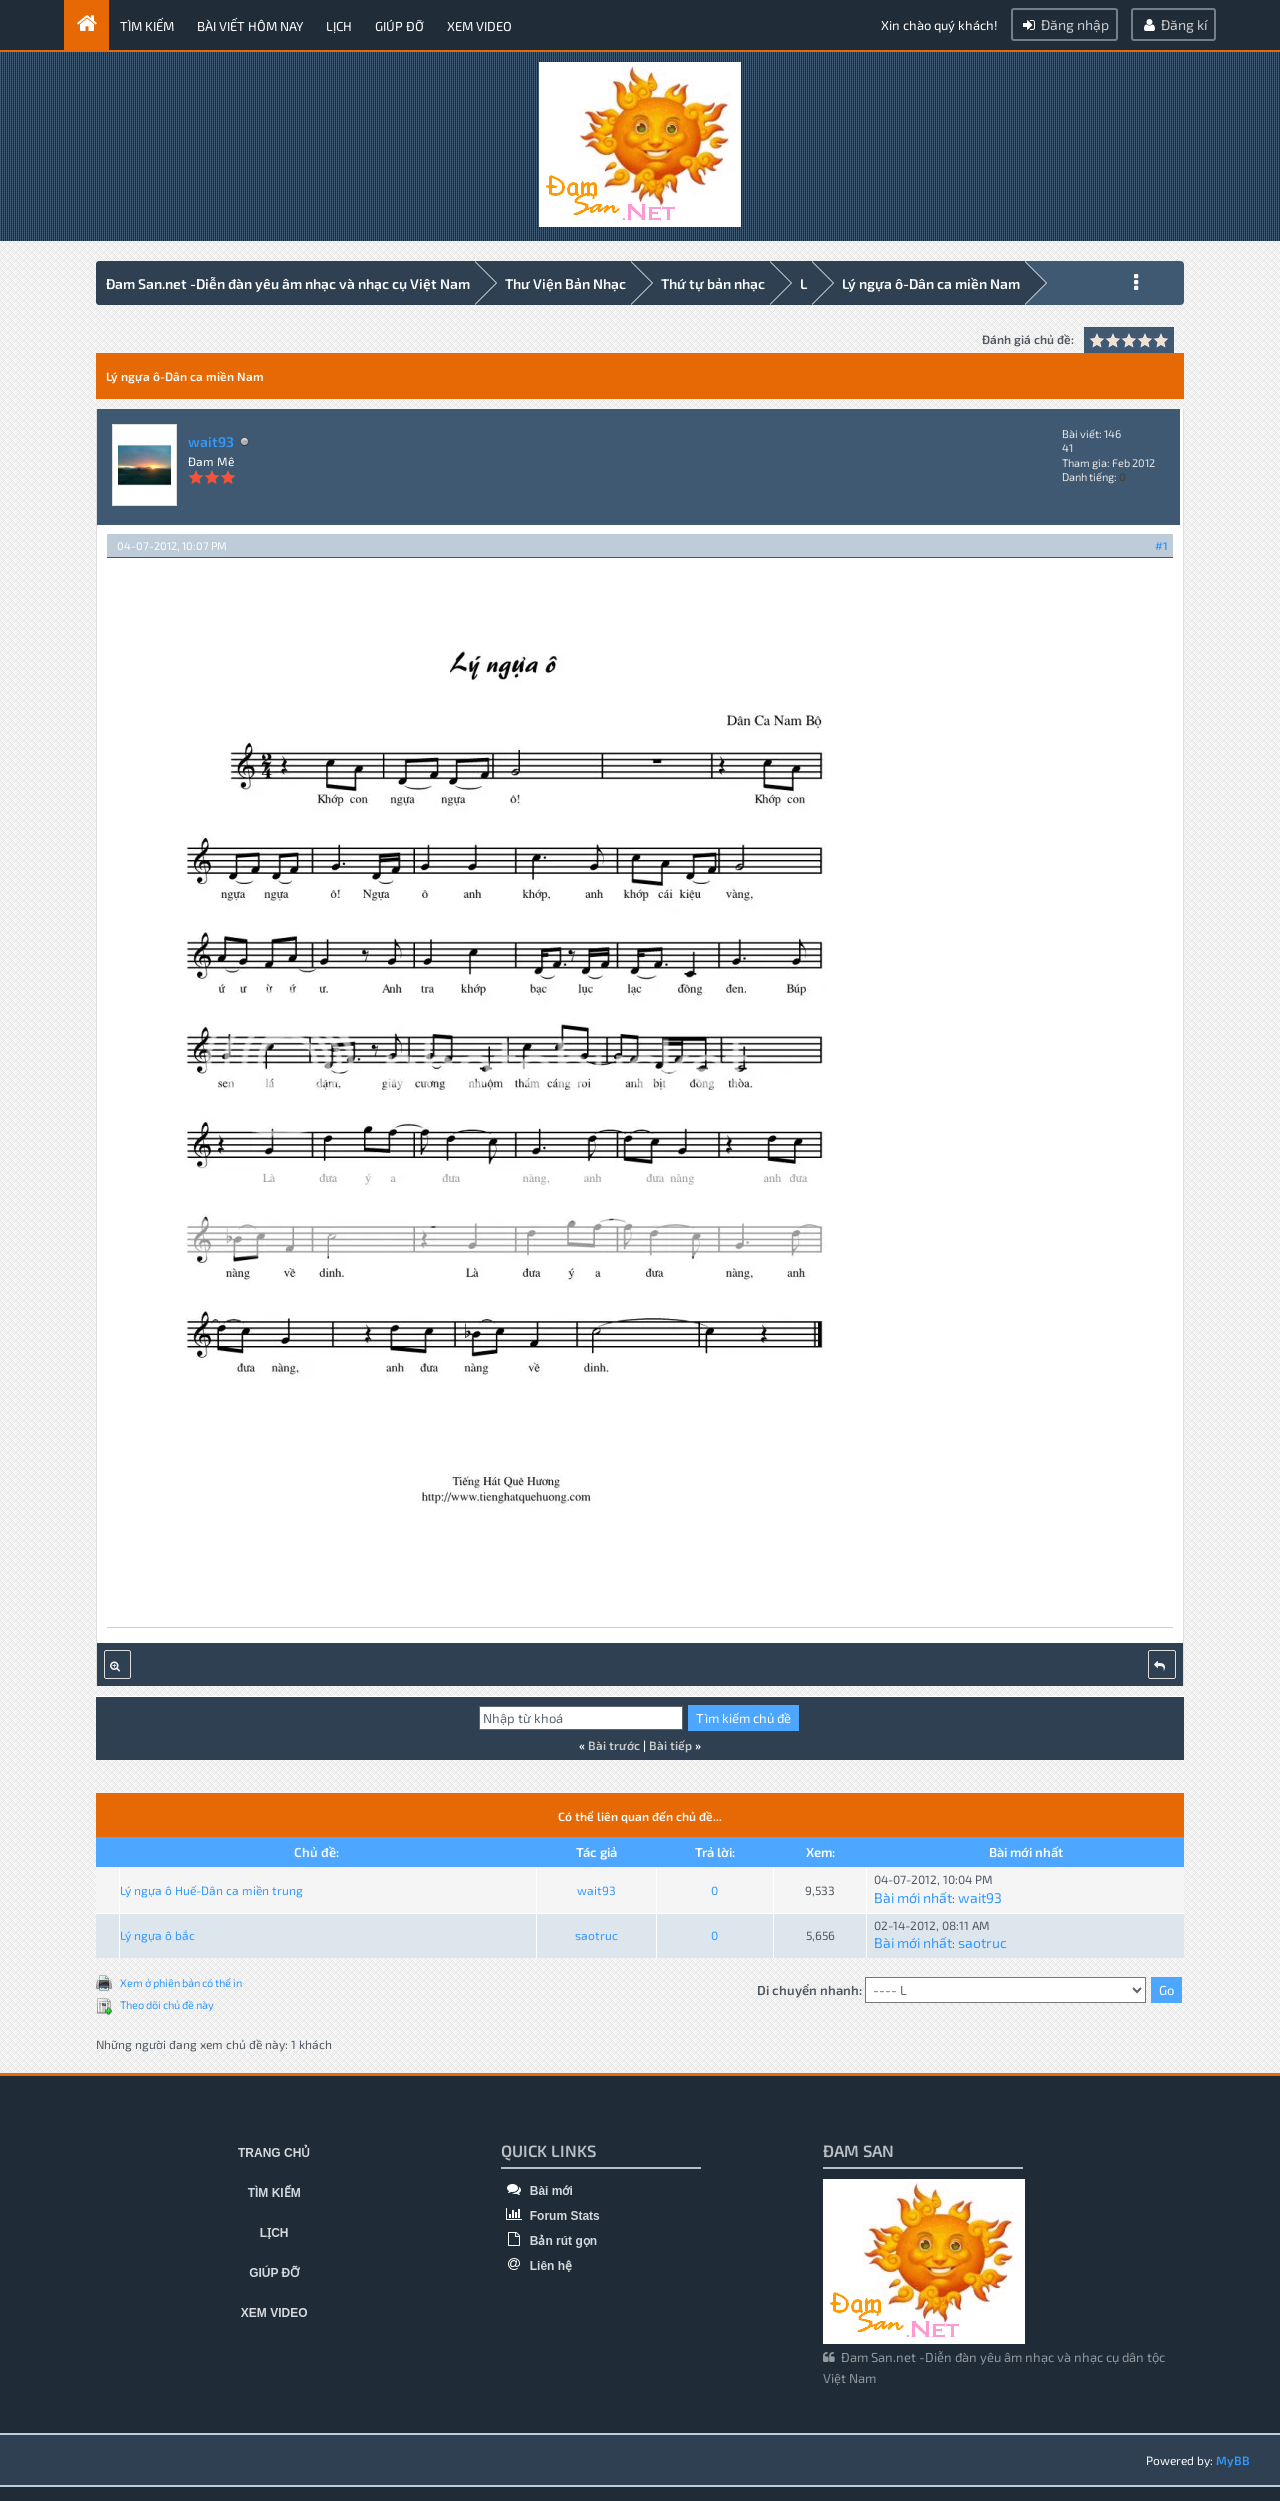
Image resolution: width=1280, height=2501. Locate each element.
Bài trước (614, 1742)
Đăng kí (1173, 24)
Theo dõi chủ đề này (167, 2001)
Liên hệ (536, 2263)
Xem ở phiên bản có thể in (181, 1979)
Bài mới (536, 2188)
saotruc (596, 1933)
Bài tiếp (670, 1742)
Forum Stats (550, 2213)
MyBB (1233, 2457)
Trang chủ (274, 2150)
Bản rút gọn (549, 2238)
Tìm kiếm (147, 26)
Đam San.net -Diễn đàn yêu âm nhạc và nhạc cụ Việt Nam (288, 283)
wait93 (211, 438)
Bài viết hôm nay (250, 26)
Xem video (479, 26)
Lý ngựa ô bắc (157, 1933)
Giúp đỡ (399, 26)
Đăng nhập (1064, 24)
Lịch (339, 26)
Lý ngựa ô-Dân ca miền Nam (931, 283)
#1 (1161, 542)
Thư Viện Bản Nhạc (565, 283)
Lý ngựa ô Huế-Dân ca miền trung (211, 1887)
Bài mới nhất (913, 1894)
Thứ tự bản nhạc (713, 283)
